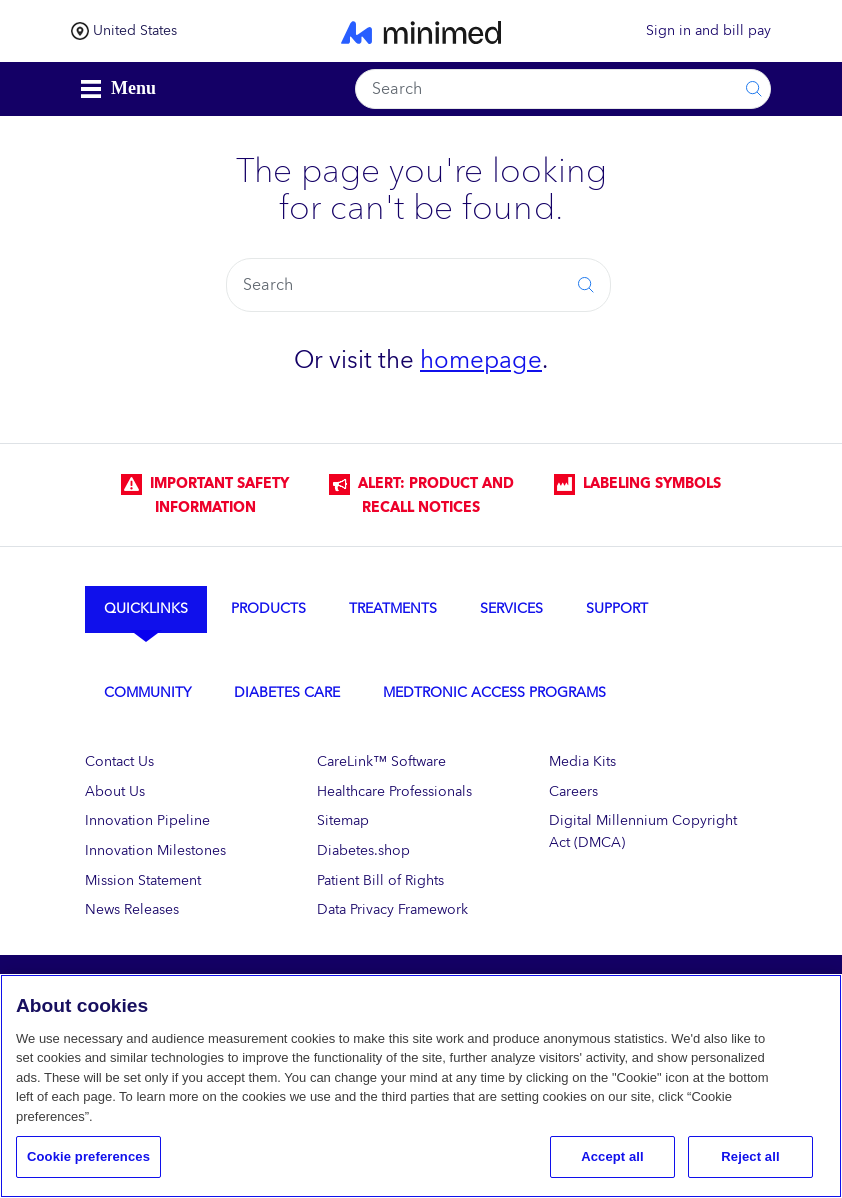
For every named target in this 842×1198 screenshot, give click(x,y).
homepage (481, 360)
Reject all (750, 1156)
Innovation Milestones (155, 850)
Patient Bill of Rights (380, 880)
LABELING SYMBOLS (637, 484)
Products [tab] (268, 608)
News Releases (132, 909)
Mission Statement (143, 880)
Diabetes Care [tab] (287, 692)
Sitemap (343, 820)
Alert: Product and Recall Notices (421, 496)
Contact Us (119, 761)
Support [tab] (617, 608)
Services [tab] (511, 608)
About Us (115, 791)
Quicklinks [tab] (146, 608)
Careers (573, 791)
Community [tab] (147, 692)
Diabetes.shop (363, 850)
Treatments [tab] (393, 608)
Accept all (612, 1156)
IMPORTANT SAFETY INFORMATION (205, 496)
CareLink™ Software (381, 761)
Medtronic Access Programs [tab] (494, 692)
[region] (421, 1086)
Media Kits (582, 761)
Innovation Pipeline (147, 820)
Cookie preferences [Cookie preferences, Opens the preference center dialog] (88, 1156)
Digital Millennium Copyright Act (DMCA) (643, 831)
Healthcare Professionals (394, 791)
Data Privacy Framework (392, 909)
